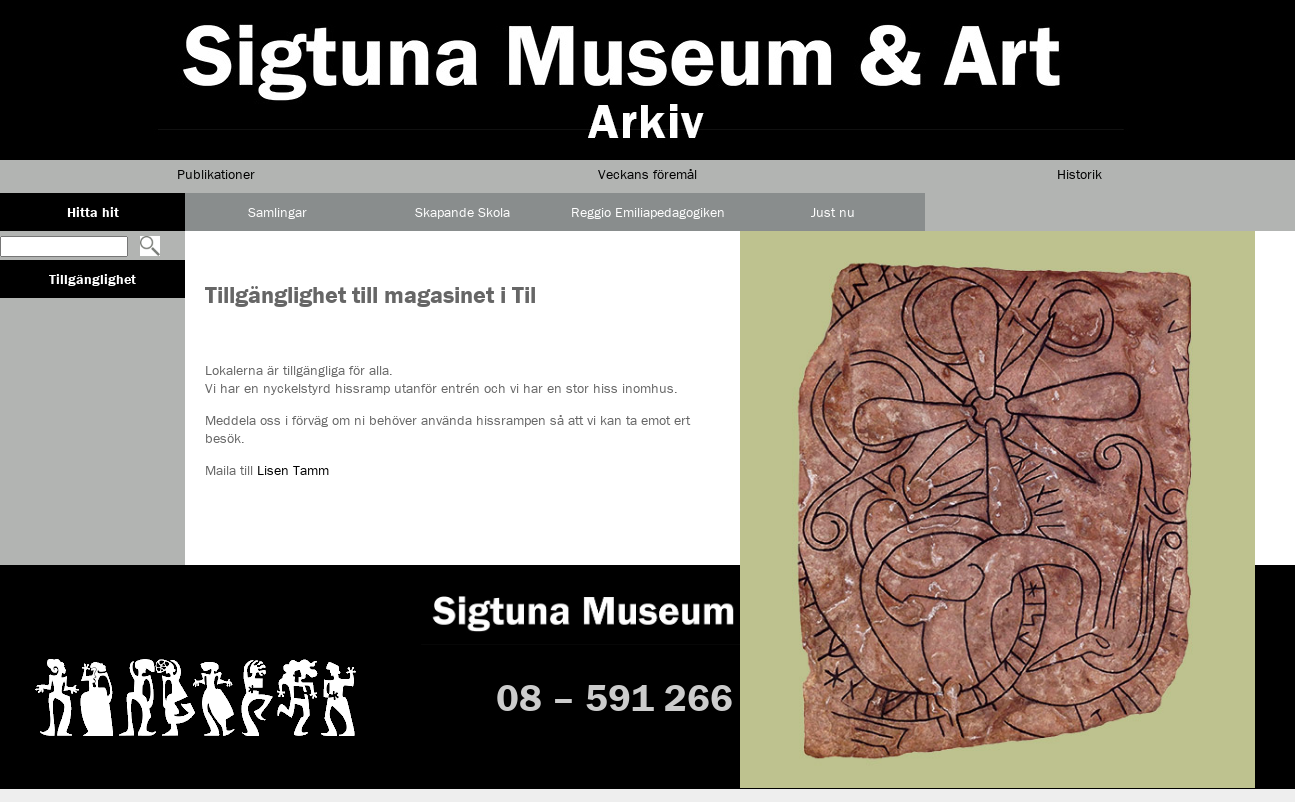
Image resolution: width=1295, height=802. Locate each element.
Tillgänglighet (92, 279)
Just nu (833, 212)
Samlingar (277, 212)
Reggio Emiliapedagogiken (648, 212)
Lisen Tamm (293, 470)
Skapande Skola (462, 212)
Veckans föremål (647, 174)
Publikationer (216, 174)
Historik (1079, 174)
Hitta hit (93, 212)
